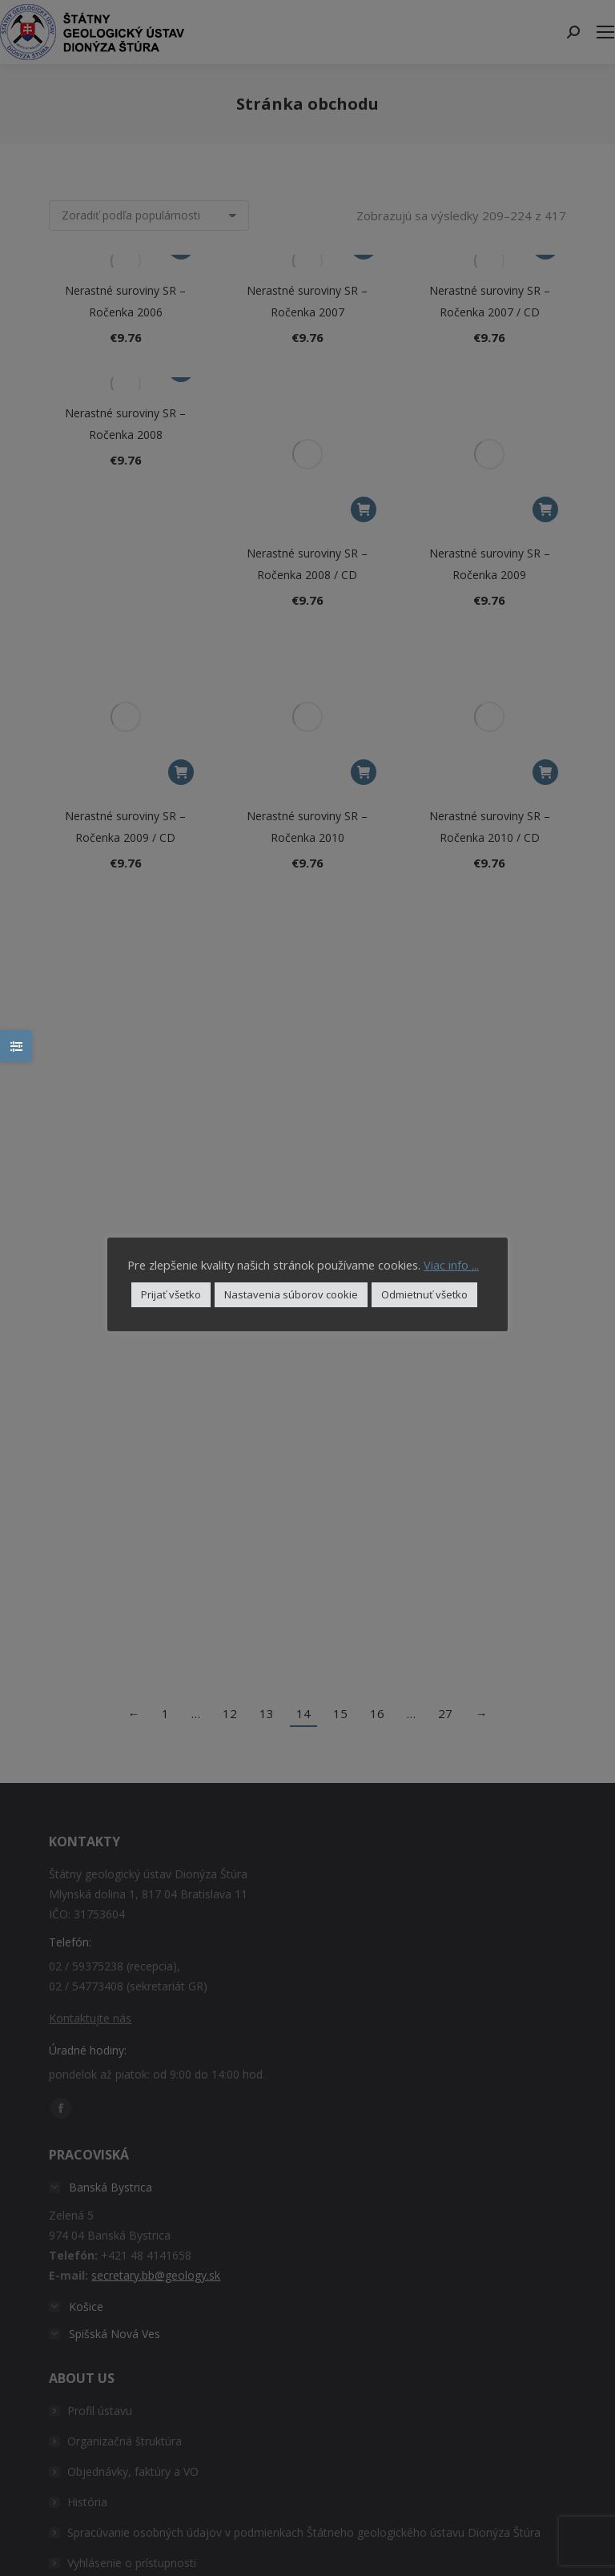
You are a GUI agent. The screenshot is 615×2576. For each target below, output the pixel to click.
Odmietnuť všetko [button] (424, 1294)
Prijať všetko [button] (171, 1294)
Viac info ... (451, 1265)
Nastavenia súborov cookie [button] (291, 1294)
